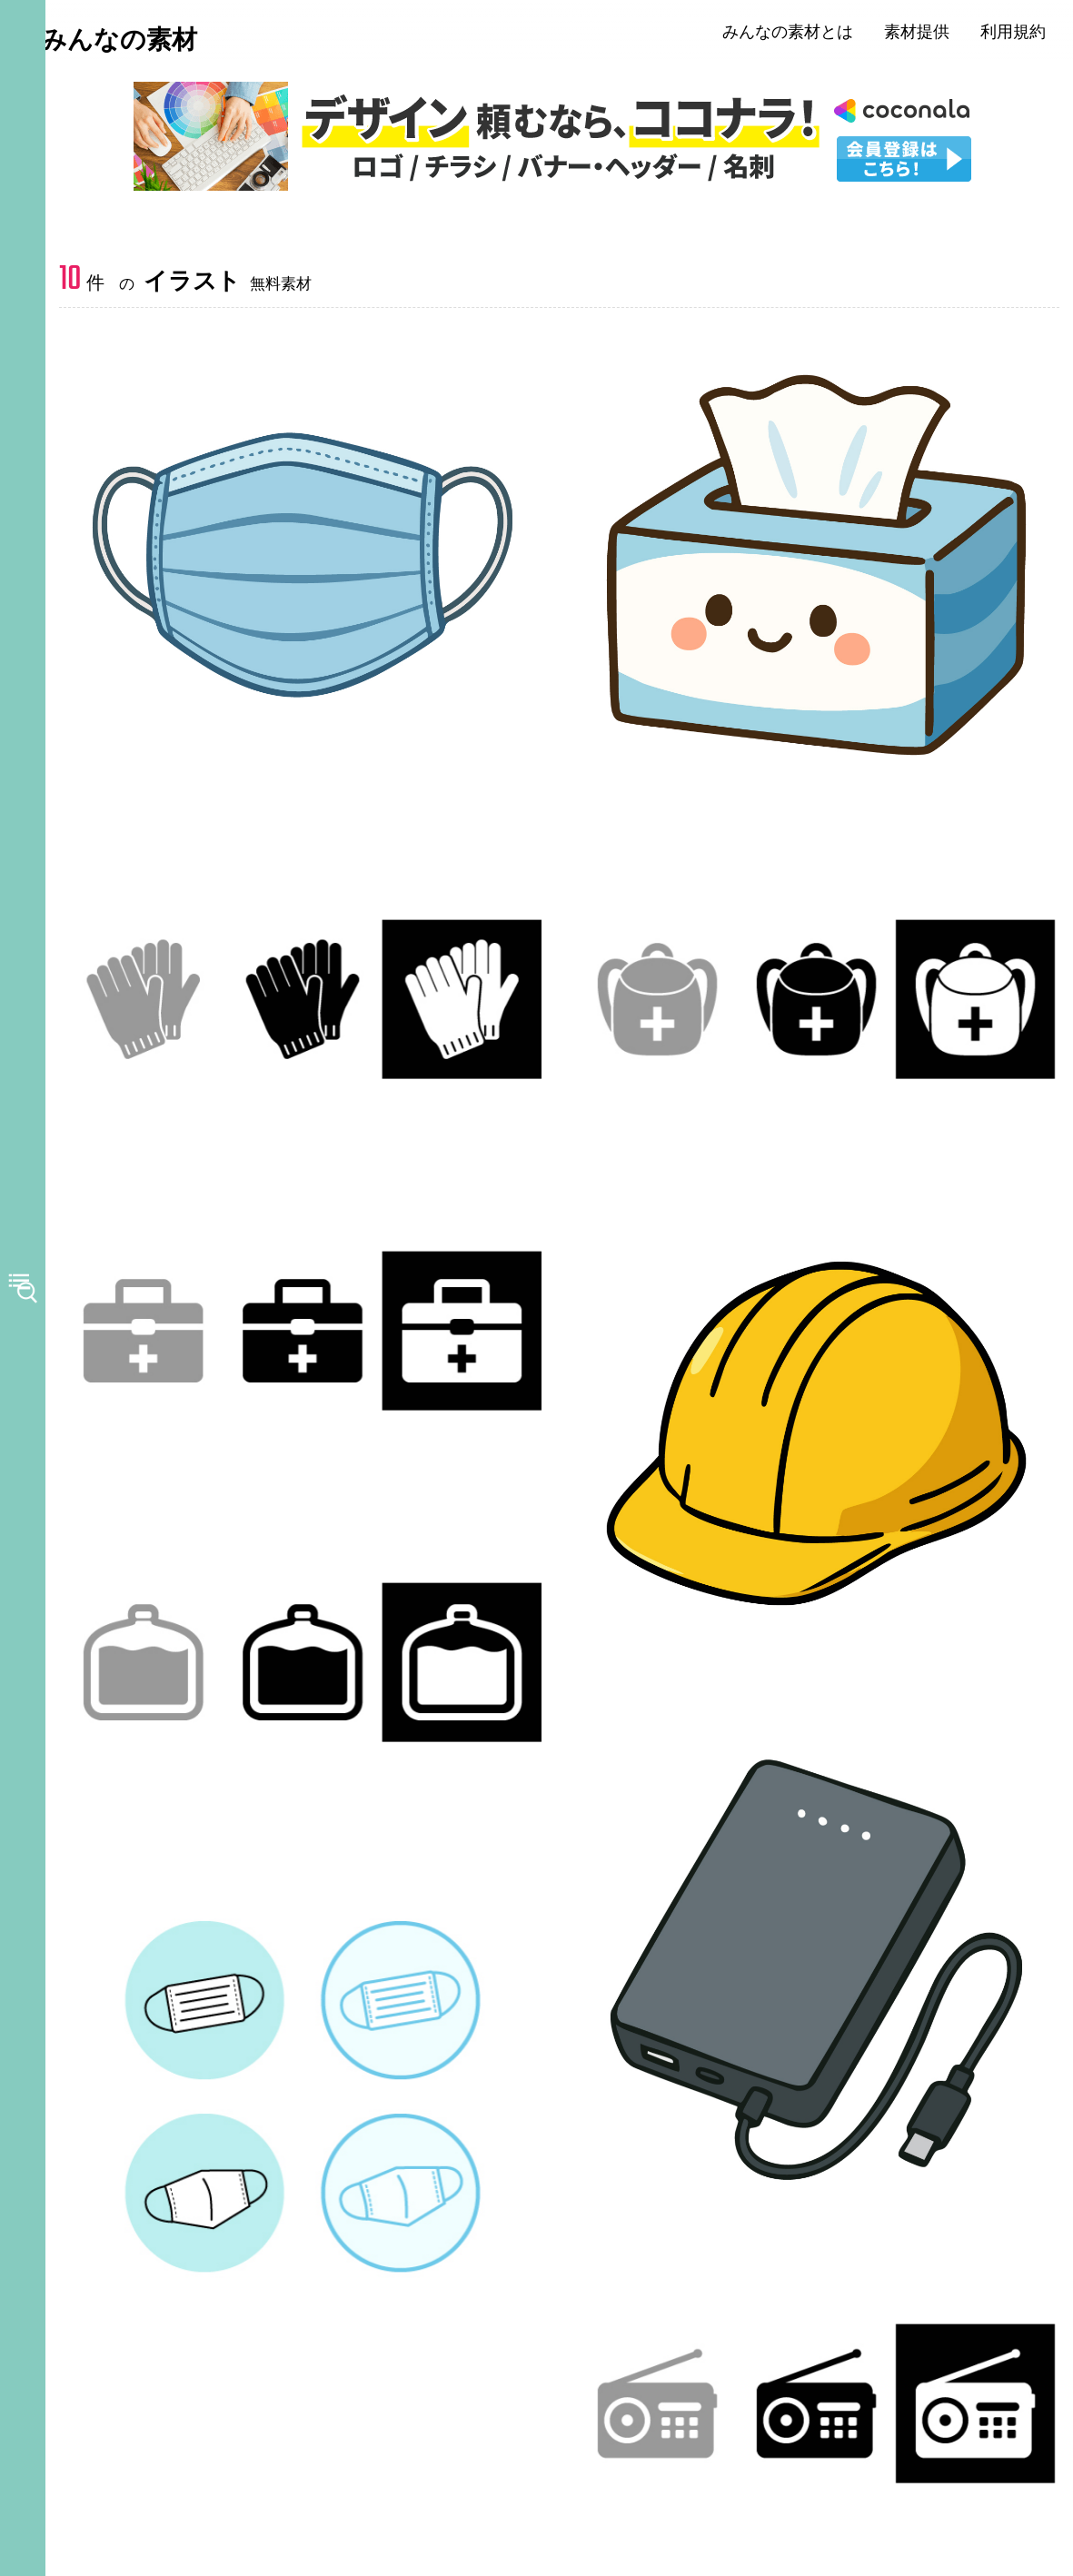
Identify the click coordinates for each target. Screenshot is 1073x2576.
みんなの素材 (146, 42)
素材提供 (928, 33)
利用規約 (1025, 33)
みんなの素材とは (799, 33)
